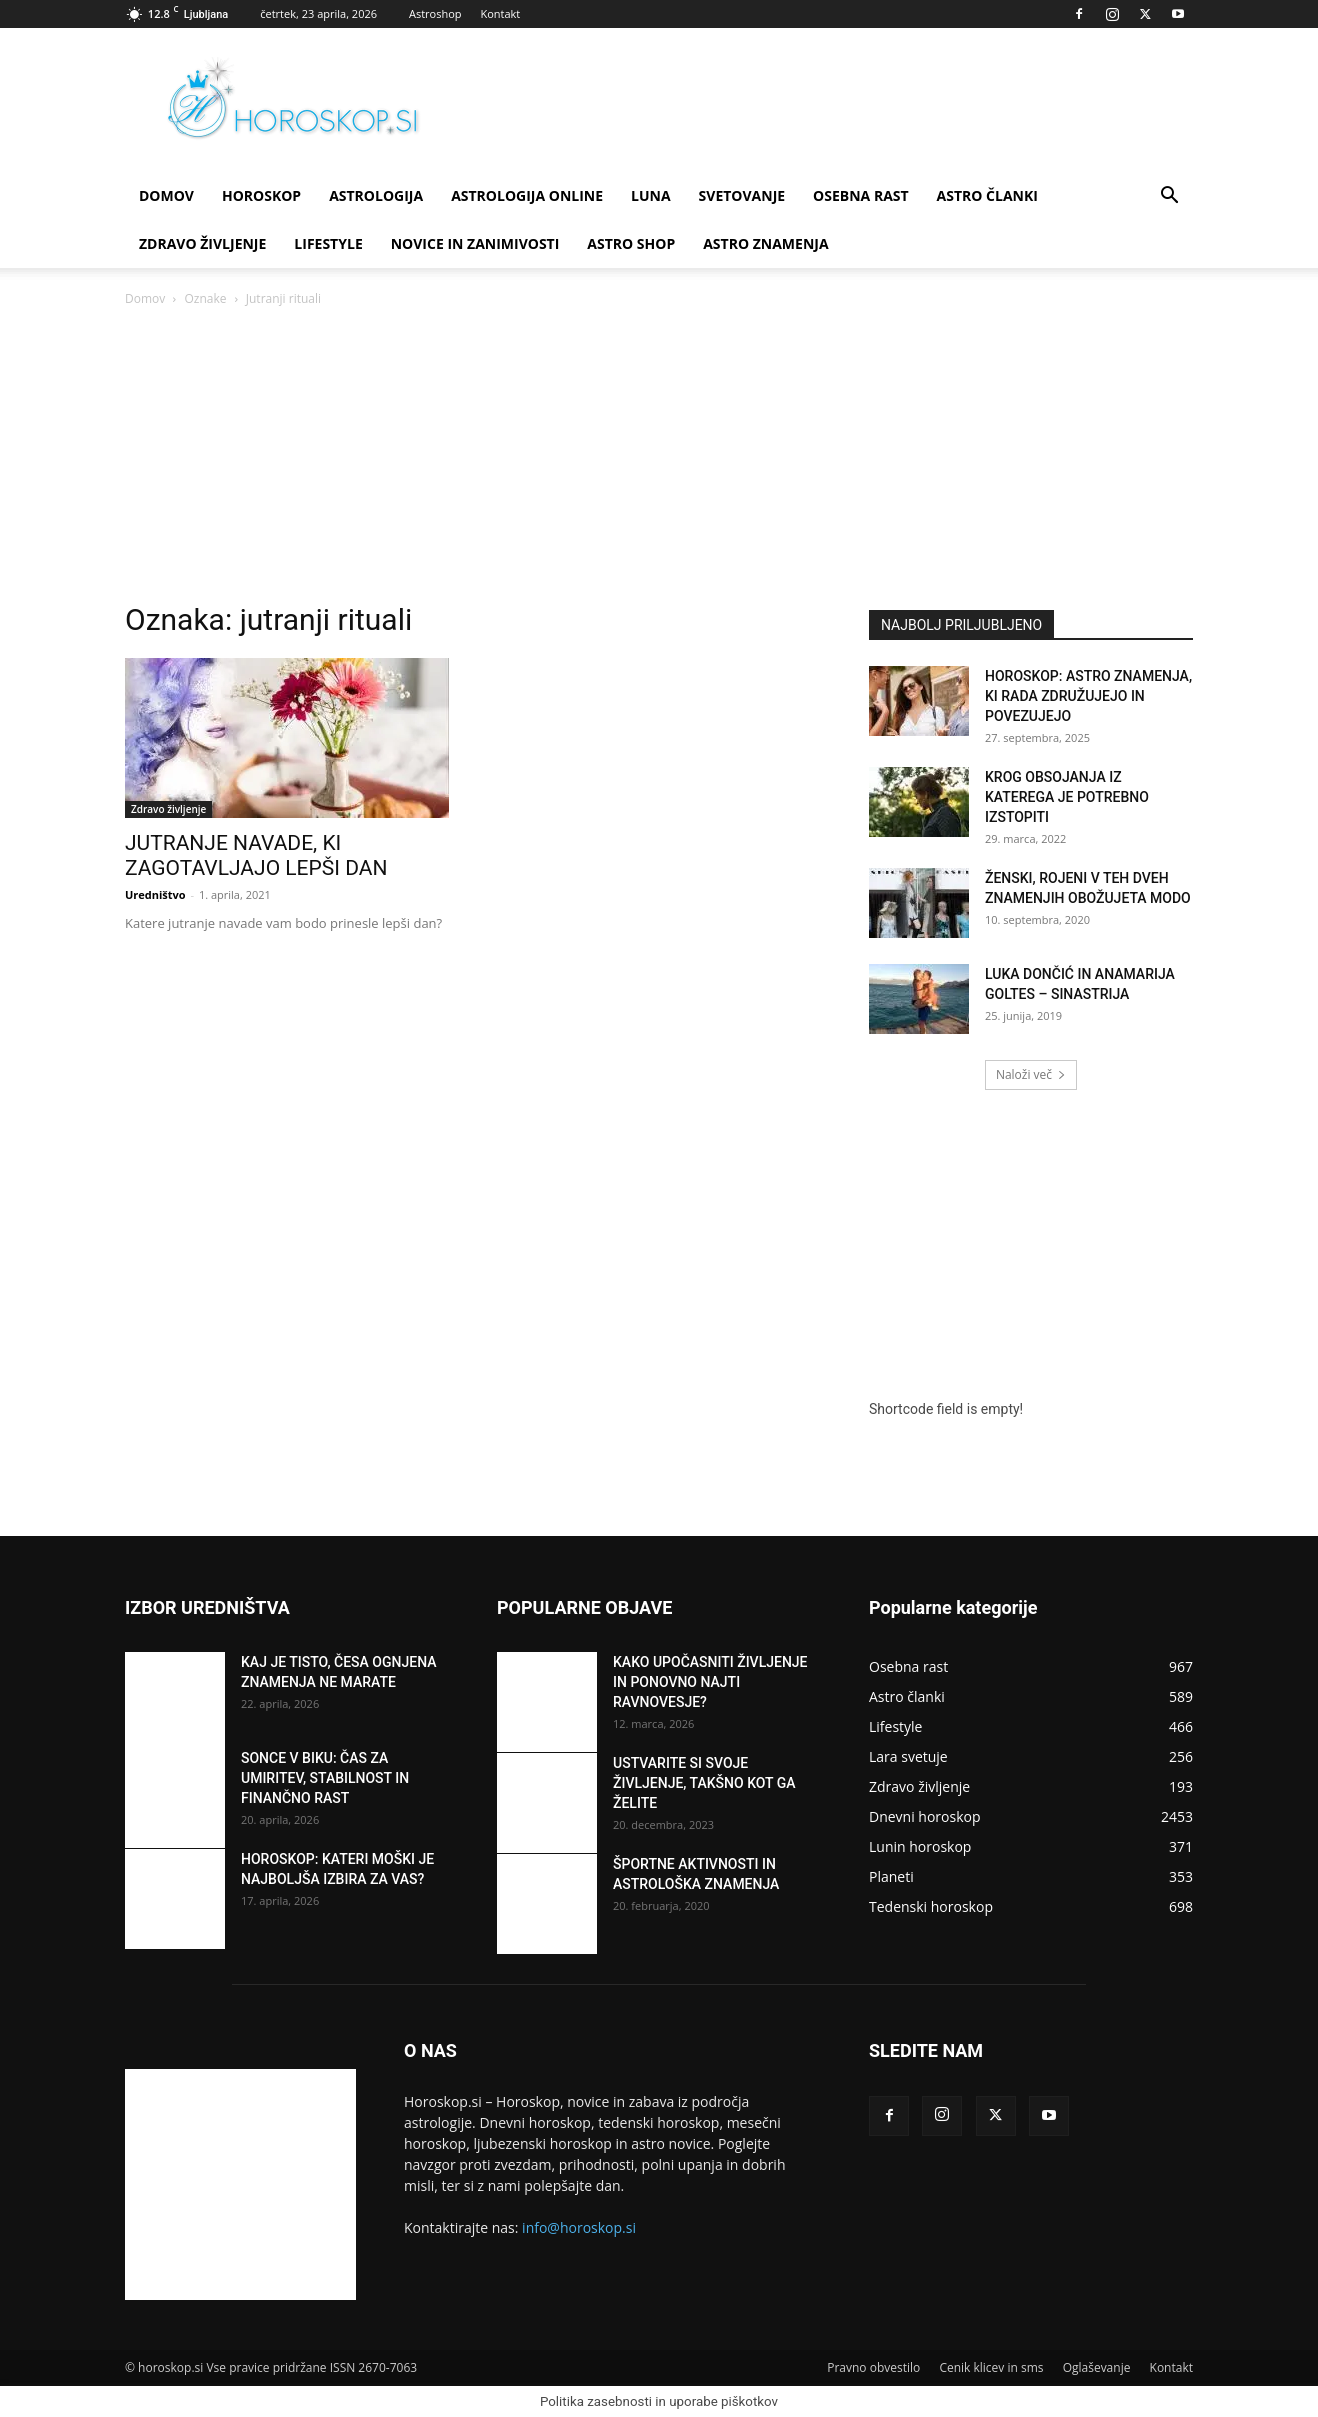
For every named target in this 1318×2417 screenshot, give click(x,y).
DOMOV (166, 195)
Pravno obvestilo (873, 2367)
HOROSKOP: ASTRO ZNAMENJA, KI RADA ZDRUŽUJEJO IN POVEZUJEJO (1088, 696)
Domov (145, 298)
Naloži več (1031, 1074)
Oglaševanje (1097, 2367)
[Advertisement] (659, 460)
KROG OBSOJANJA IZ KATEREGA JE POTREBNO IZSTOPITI (1067, 797)
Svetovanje (742, 195)
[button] (1169, 197)
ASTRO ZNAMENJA (765, 243)
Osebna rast (861, 195)
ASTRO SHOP (631, 243)
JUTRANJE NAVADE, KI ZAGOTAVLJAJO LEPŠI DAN (256, 855)
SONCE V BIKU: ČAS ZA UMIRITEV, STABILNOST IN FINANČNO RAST (325, 1778)
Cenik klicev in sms (991, 2367)
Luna (651, 195)
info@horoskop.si (579, 2227)
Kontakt (500, 13)
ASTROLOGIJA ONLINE (527, 195)
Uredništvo (155, 894)
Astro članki (987, 195)
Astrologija (376, 195)
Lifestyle (328, 243)
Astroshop (435, 13)
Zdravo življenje (202, 243)
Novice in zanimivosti (475, 243)
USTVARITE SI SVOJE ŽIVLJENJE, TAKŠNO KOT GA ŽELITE (704, 1783)
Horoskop (261, 195)
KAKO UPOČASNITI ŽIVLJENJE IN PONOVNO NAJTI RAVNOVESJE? (710, 1682)
